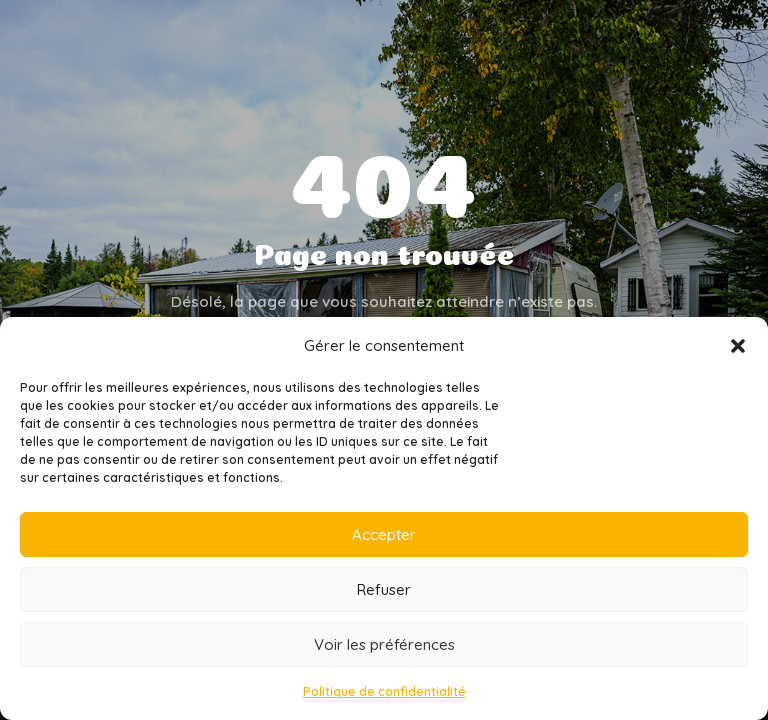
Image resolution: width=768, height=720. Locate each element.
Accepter (384, 534)
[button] (738, 346)
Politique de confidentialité (384, 691)
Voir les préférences (384, 644)
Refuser (384, 589)
